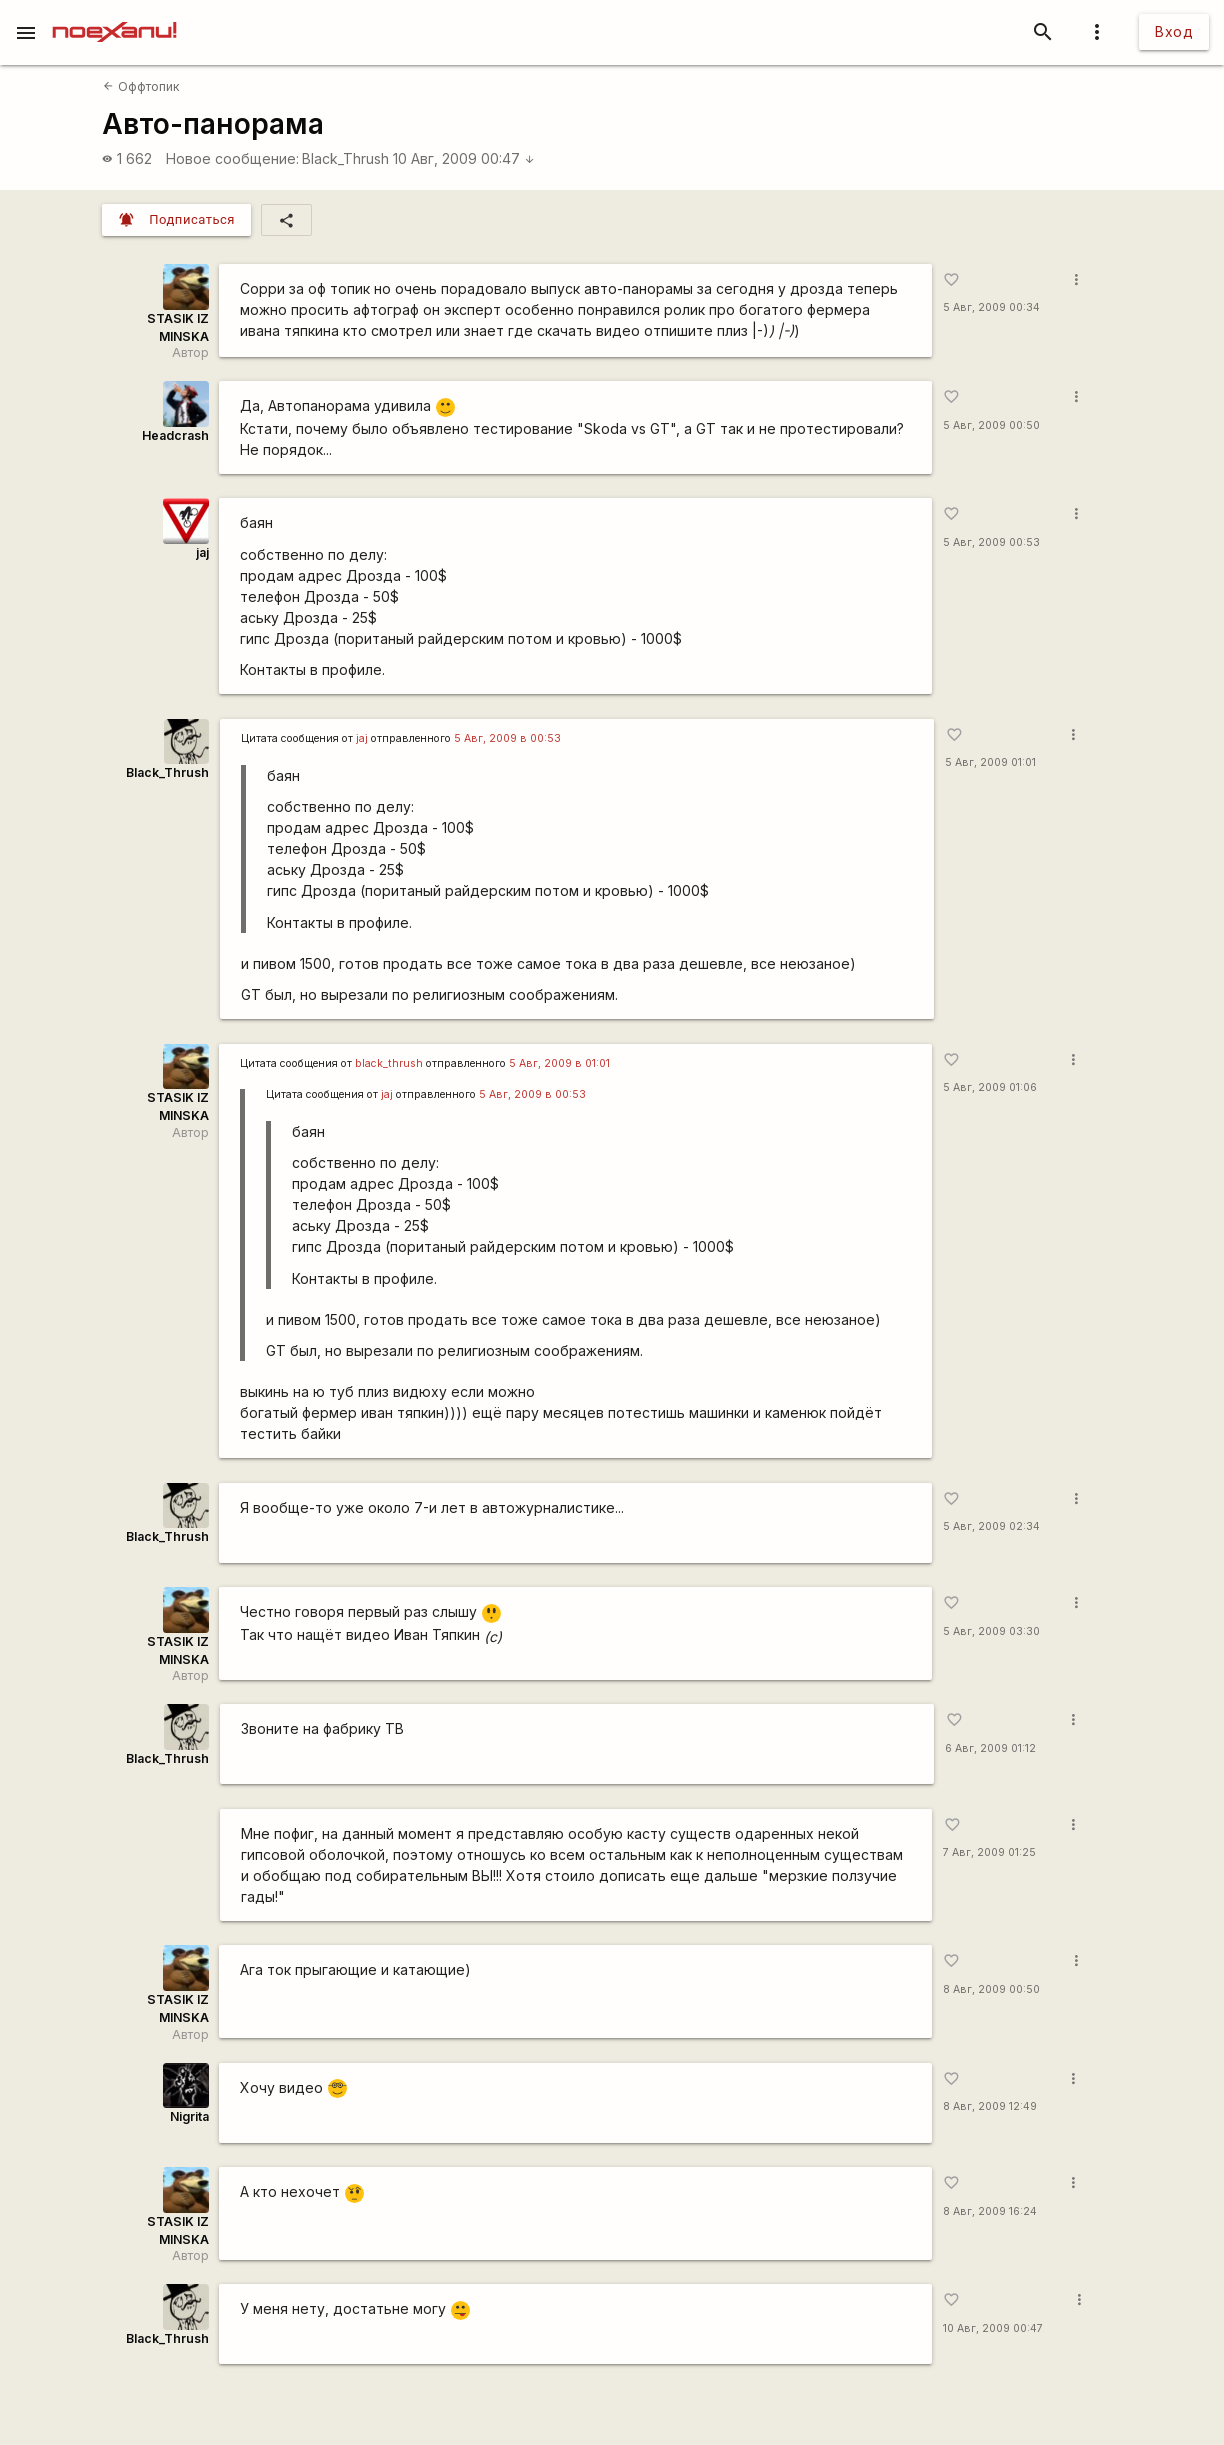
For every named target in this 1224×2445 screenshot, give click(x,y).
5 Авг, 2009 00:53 (991, 542)
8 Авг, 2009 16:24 (990, 2211)
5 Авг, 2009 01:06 (990, 1087)
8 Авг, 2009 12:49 (990, 2106)
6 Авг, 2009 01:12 (990, 1748)
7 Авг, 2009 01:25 (989, 1852)
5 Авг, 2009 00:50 (991, 425)
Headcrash (175, 435)
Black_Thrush (345, 158)
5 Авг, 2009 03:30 (991, 1631)
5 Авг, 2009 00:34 (991, 307)
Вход (1174, 31)
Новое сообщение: (232, 158)
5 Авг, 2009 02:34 (991, 1526)
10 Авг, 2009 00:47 (464, 158)
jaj (202, 552)
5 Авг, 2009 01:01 (990, 762)
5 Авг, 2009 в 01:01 (559, 1063)
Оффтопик (141, 86)
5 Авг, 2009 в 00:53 (507, 738)
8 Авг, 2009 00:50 (991, 1989)
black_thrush (389, 1063)
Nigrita (189, 2116)
